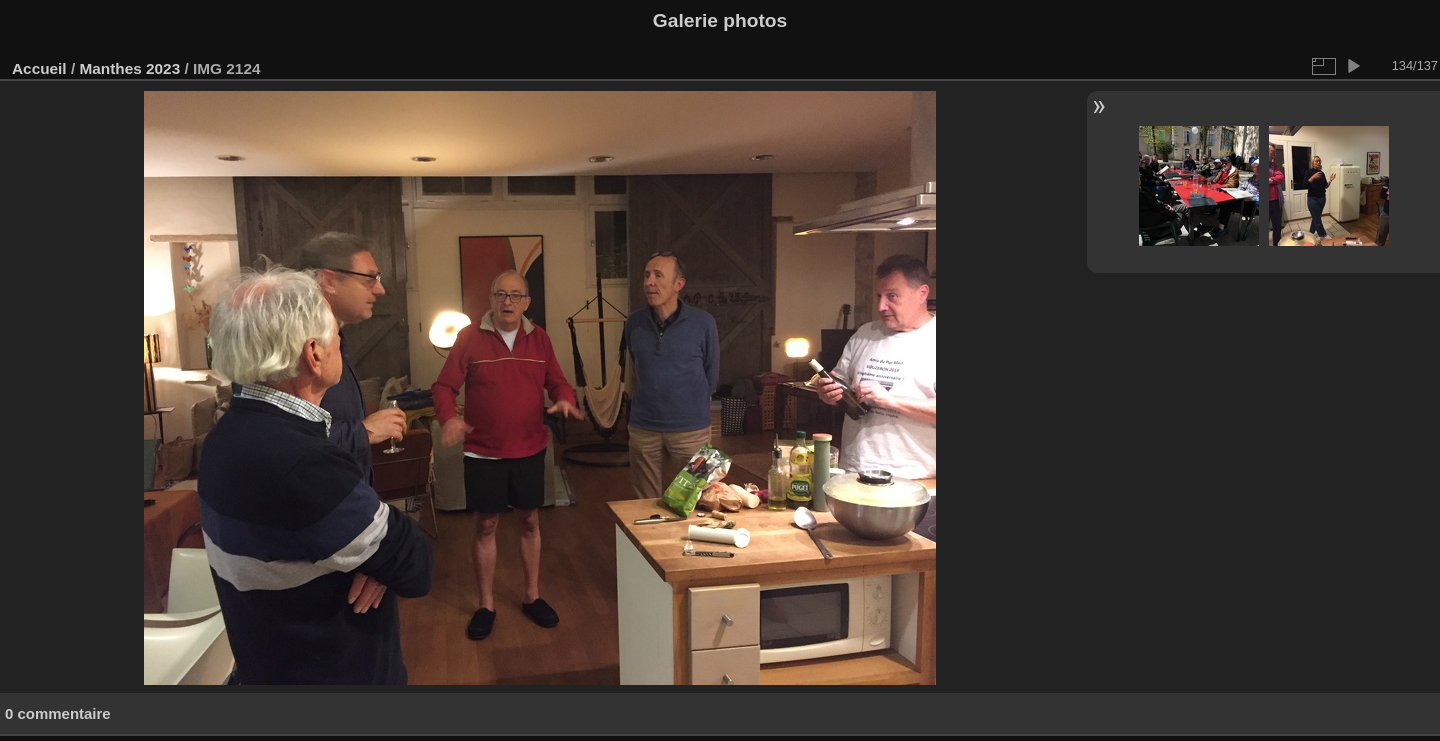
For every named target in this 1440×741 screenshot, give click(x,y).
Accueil (39, 68)
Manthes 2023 (129, 68)
